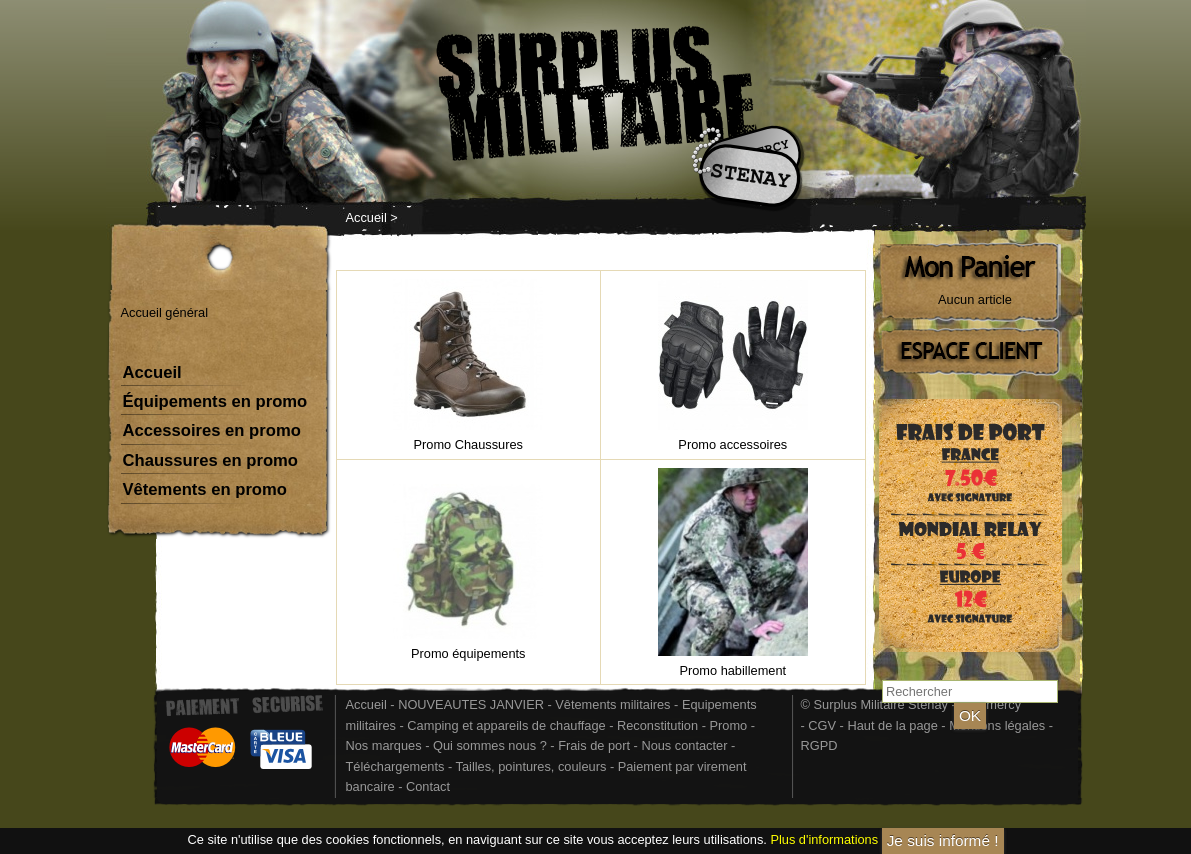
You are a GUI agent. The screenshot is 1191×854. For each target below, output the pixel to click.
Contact (428, 786)
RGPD (819, 745)
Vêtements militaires (612, 704)
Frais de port (595, 745)
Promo (729, 725)
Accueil (366, 217)
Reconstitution (657, 725)
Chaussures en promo (211, 460)
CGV (822, 725)
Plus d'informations (824, 839)
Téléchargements (395, 766)
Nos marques (384, 745)
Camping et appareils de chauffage (506, 725)
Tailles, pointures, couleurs (531, 766)
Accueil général (165, 312)
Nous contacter (684, 745)
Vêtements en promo (205, 489)
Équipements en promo (215, 401)
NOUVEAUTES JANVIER (471, 704)
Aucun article (975, 299)
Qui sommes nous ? (491, 745)
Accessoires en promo (212, 430)
